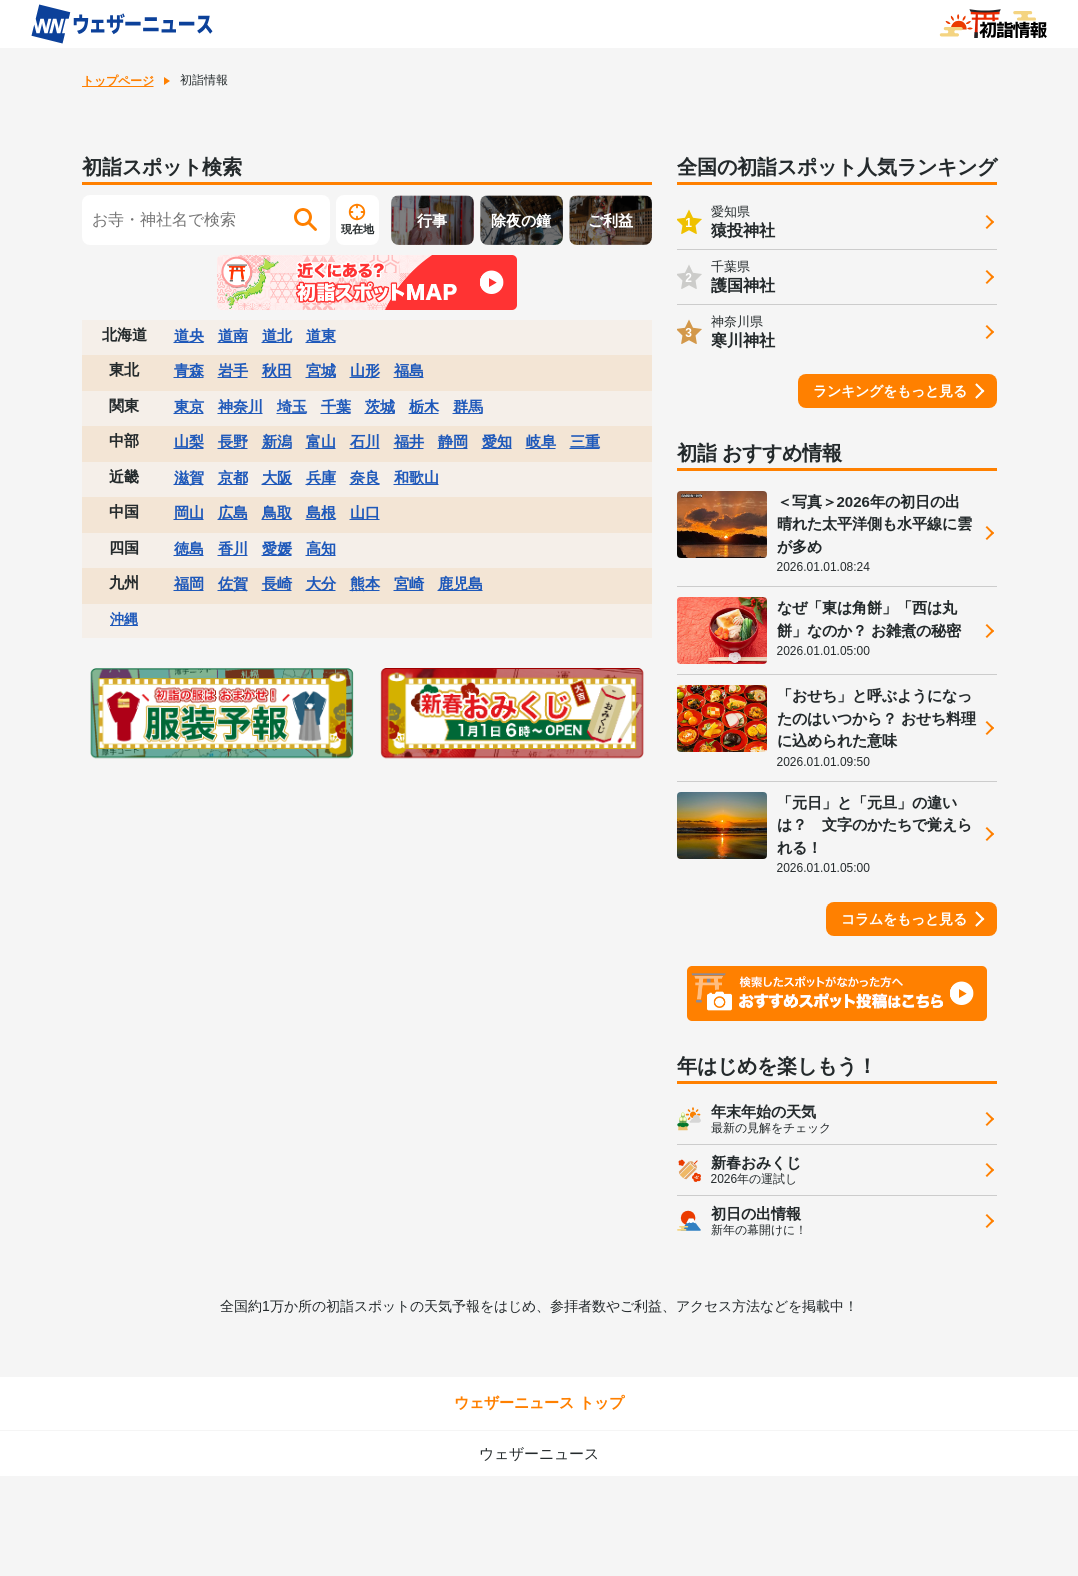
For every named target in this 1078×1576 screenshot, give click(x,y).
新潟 (277, 441)
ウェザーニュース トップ (538, 1402)
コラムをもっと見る (904, 919)
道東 (321, 335)
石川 (365, 441)
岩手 (233, 370)
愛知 (497, 441)
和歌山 (416, 477)
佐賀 (233, 583)
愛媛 (277, 548)
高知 (321, 548)
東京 (189, 406)
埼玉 (292, 406)
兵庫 (321, 477)
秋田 (277, 370)
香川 (233, 548)
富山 (321, 441)
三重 (585, 441)
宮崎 (409, 583)
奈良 (365, 477)
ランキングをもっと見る (890, 391)
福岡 (189, 583)
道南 (233, 335)
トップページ (118, 81)
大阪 (277, 477)
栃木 (424, 406)
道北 (277, 335)
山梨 (189, 441)
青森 (189, 370)
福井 (409, 441)
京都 (233, 477)
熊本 (365, 583)
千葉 (336, 406)
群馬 (468, 406)
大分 (321, 583)
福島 (409, 370)
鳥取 (277, 512)
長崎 (277, 583)
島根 (321, 512)
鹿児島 (460, 583)
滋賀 (189, 477)
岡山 (189, 512)
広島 (233, 512)
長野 (233, 441)
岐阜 (541, 441)
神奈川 (240, 406)
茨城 (380, 406)
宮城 (321, 370)
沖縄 (124, 619)
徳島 (189, 548)
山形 (365, 370)
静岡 (453, 441)
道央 (189, 335)
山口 (365, 512)
